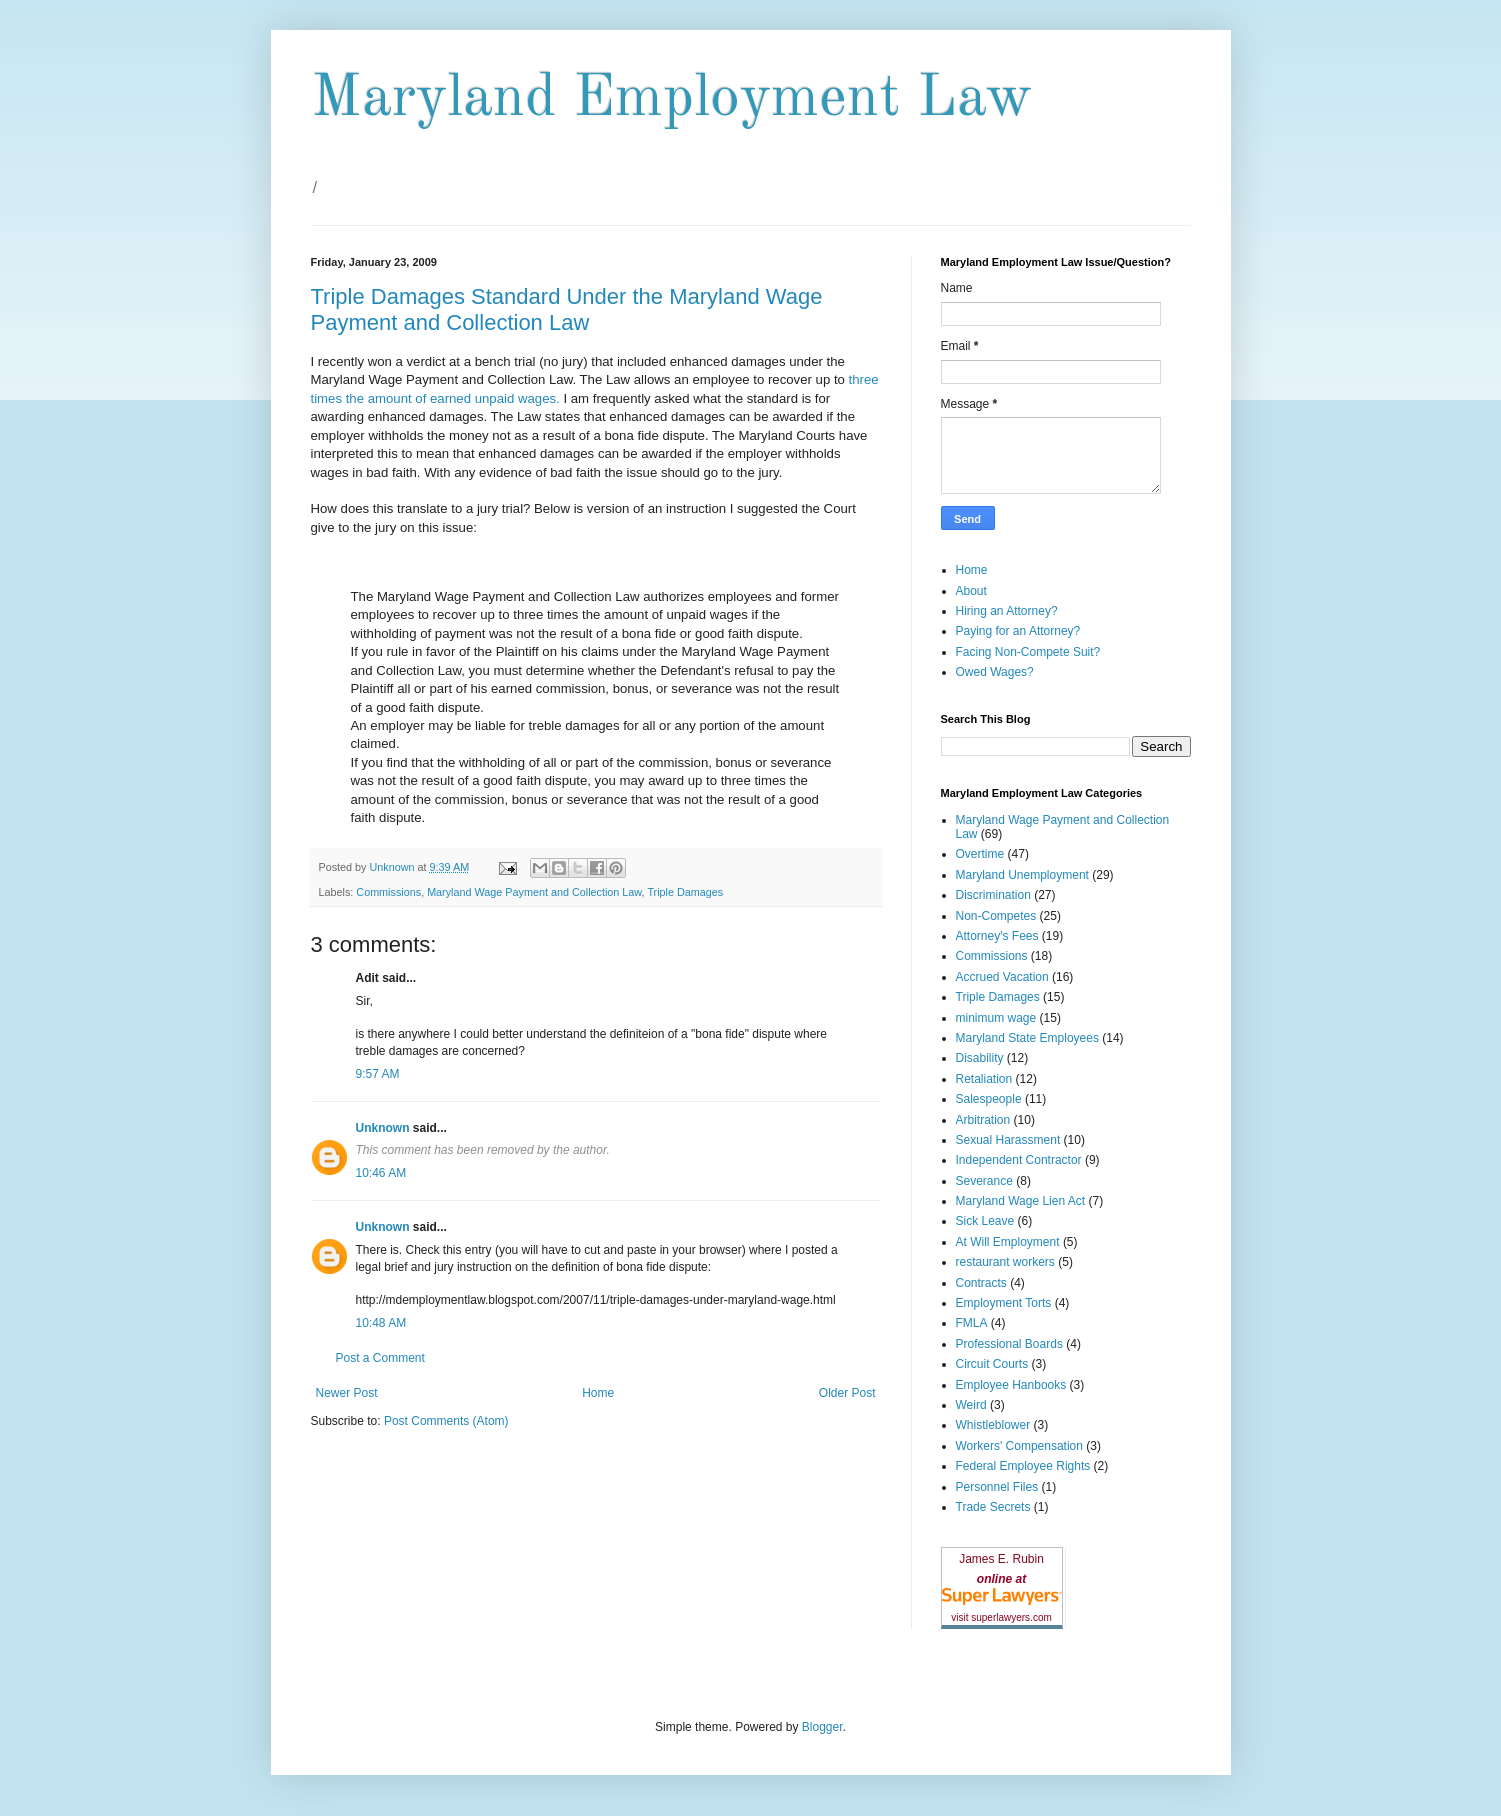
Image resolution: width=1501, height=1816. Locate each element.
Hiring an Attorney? (1007, 611)
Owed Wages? (995, 672)
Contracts (981, 1283)
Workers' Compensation (1019, 1446)
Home (598, 1393)
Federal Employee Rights (1023, 1466)
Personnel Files (997, 1487)
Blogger (822, 1727)
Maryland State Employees (1027, 1038)
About (971, 591)
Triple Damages (685, 892)
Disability (980, 1058)
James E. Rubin (1001, 1559)
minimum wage (996, 1018)
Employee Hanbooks (1011, 1385)
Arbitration (983, 1120)
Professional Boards (1009, 1344)
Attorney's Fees (997, 936)
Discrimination (993, 895)
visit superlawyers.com (1001, 1617)
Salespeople (989, 1099)
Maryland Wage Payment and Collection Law (534, 892)
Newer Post (347, 1393)
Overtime (980, 854)
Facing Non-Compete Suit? (1028, 652)
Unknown (383, 1128)
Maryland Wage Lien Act (1021, 1201)
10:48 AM (381, 1323)
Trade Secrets (993, 1507)
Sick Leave (985, 1221)
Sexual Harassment (1008, 1140)
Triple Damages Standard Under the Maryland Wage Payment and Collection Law (567, 309)
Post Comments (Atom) (446, 1421)
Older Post (847, 1393)
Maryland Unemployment (1022, 875)
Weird (971, 1405)
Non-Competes (996, 916)
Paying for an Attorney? (1018, 631)
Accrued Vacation (1002, 977)
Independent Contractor (1019, 1160)
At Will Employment (1008, 1242)
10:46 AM (381, 1173)
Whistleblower (993, 1425)
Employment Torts (1004, 1303)
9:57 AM (378, 1074)
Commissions (388, 892)
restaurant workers (1005, 1262)
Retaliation (984, 1079)
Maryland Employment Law (671, 99)
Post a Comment (380, 1358)
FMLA (972, 1323)
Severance (984, 1181)
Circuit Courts (992, 1364)
